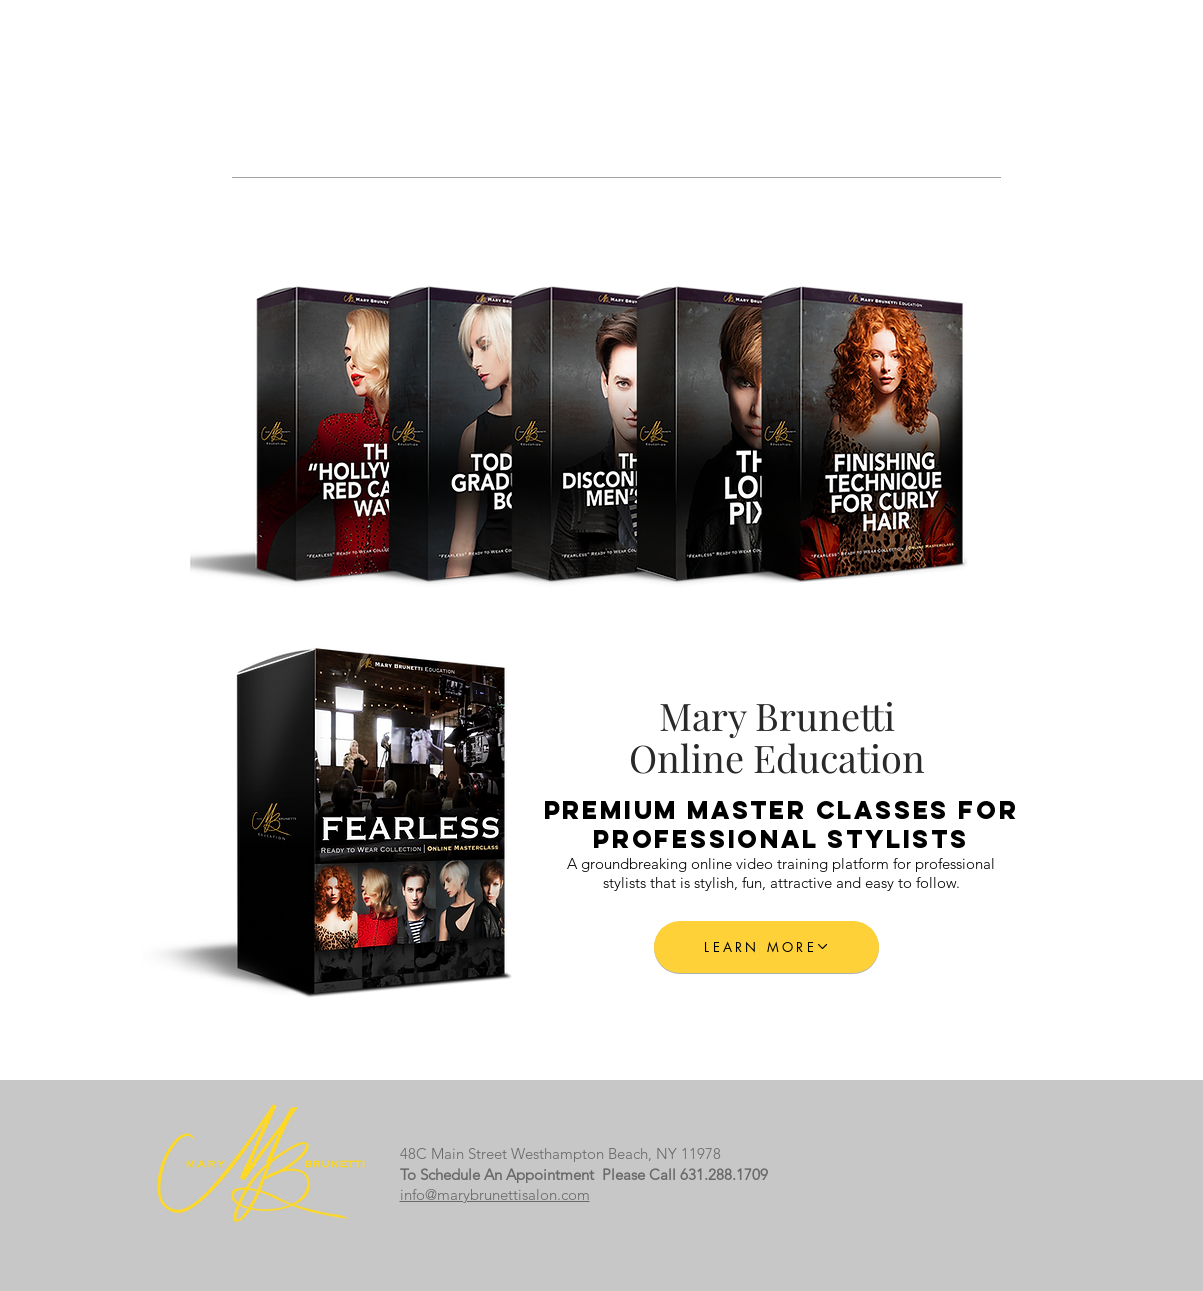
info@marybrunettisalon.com (495, 1194)
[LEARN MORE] (766, 947)
